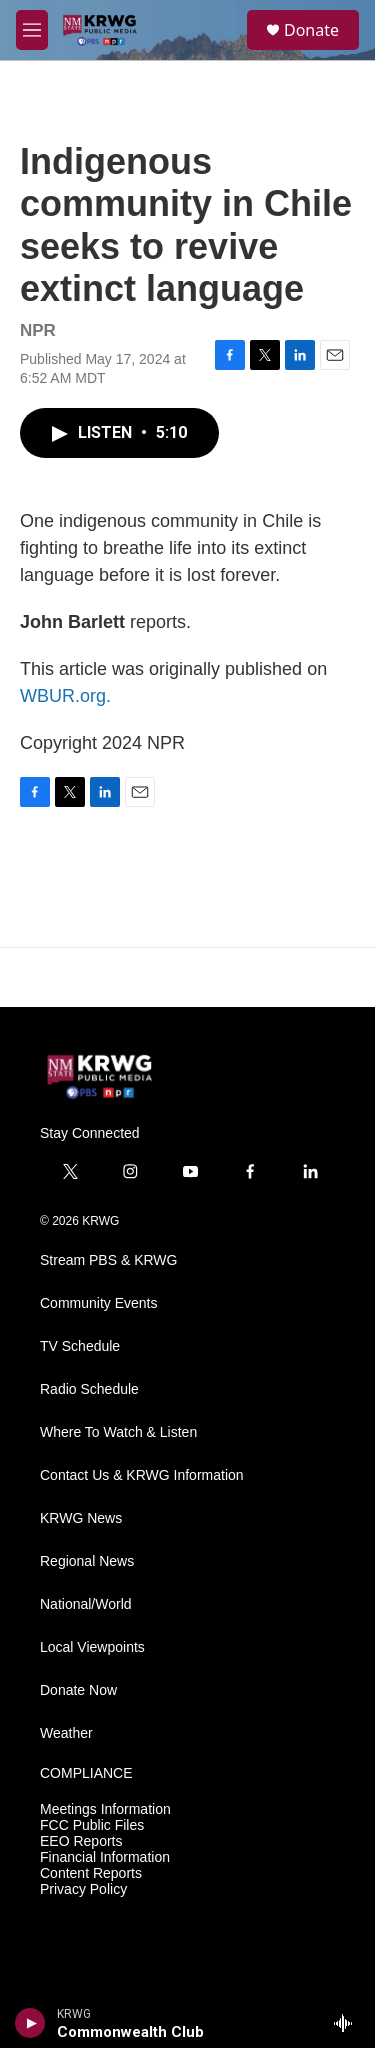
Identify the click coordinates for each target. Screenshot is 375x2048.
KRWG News (81, 1518)
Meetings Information (105, 1809)
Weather (66, 1733)
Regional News (87, 1561)
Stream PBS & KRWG (108, 1260)
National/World (86, 1604)
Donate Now (78, 1690)
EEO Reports (81, 1841)
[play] (30, 2023)
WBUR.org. (65, 696)
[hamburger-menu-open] (32, 30)
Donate (311, 30)
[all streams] (348, 2023)
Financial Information (105, 1857)
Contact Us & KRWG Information (142, 1475)
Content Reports (91, 1873)
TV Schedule (80, 1346)
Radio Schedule (89, 1389)
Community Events (98, 1303)
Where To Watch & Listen (118, 1432)
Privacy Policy (83, 1889)
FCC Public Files (92, 1825)
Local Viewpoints (92, 1647)
